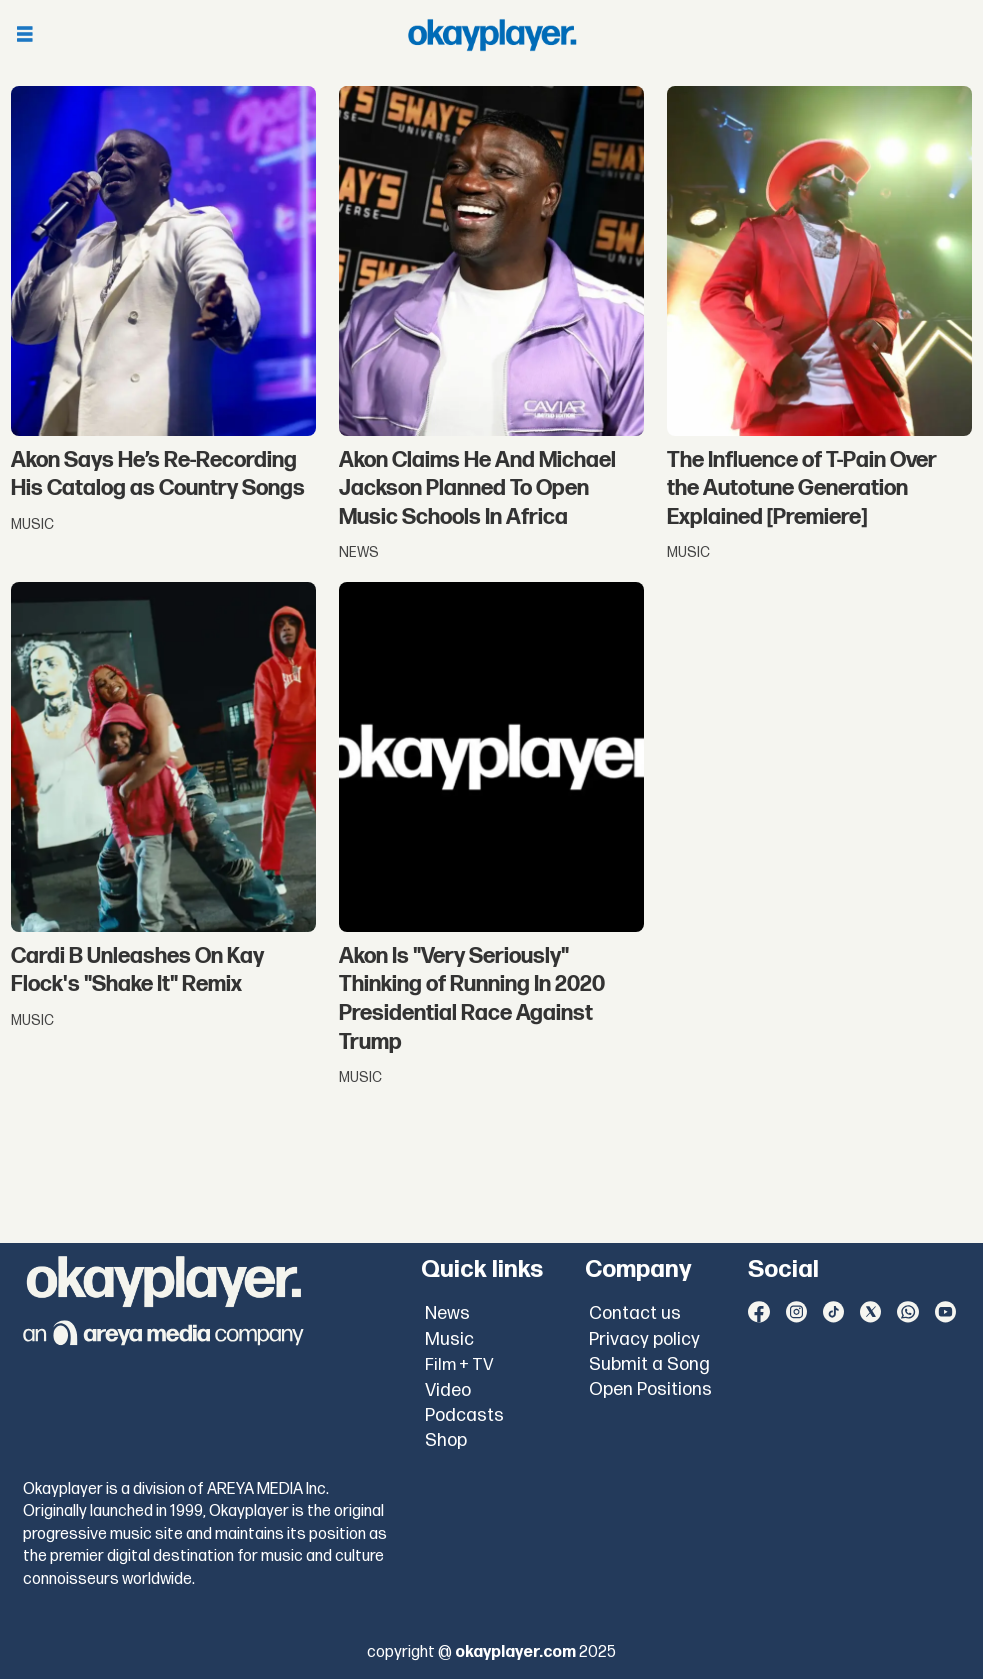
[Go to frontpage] (492, 35)
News (447, 1313)
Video (448, 1390)
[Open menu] (25, 35)
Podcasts (464, 1415)
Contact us (635, 1313)
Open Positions (650, 1389)
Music (449, 1339)
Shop (446, 1440)
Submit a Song (649, 1364)
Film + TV (459, 1365)
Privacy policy (644, 1339)
